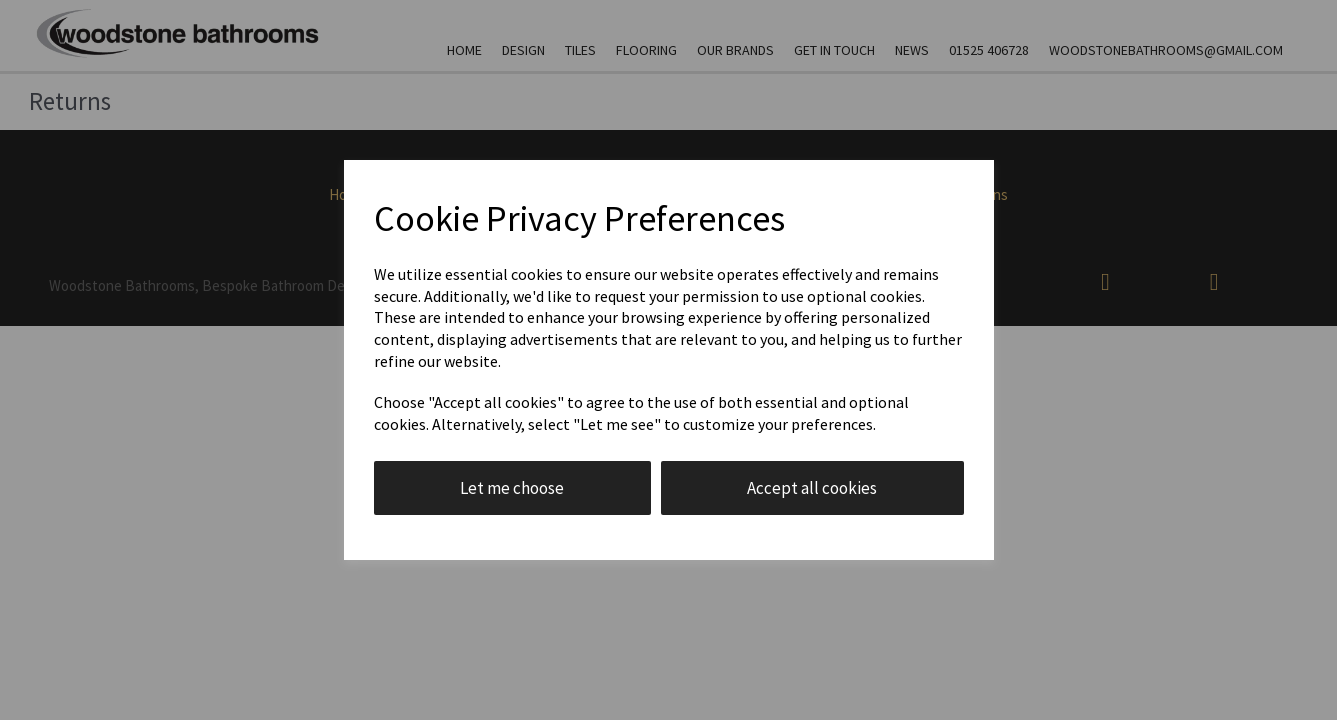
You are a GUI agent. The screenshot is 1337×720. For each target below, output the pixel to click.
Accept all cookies (812, 488)
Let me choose (512, 488)
